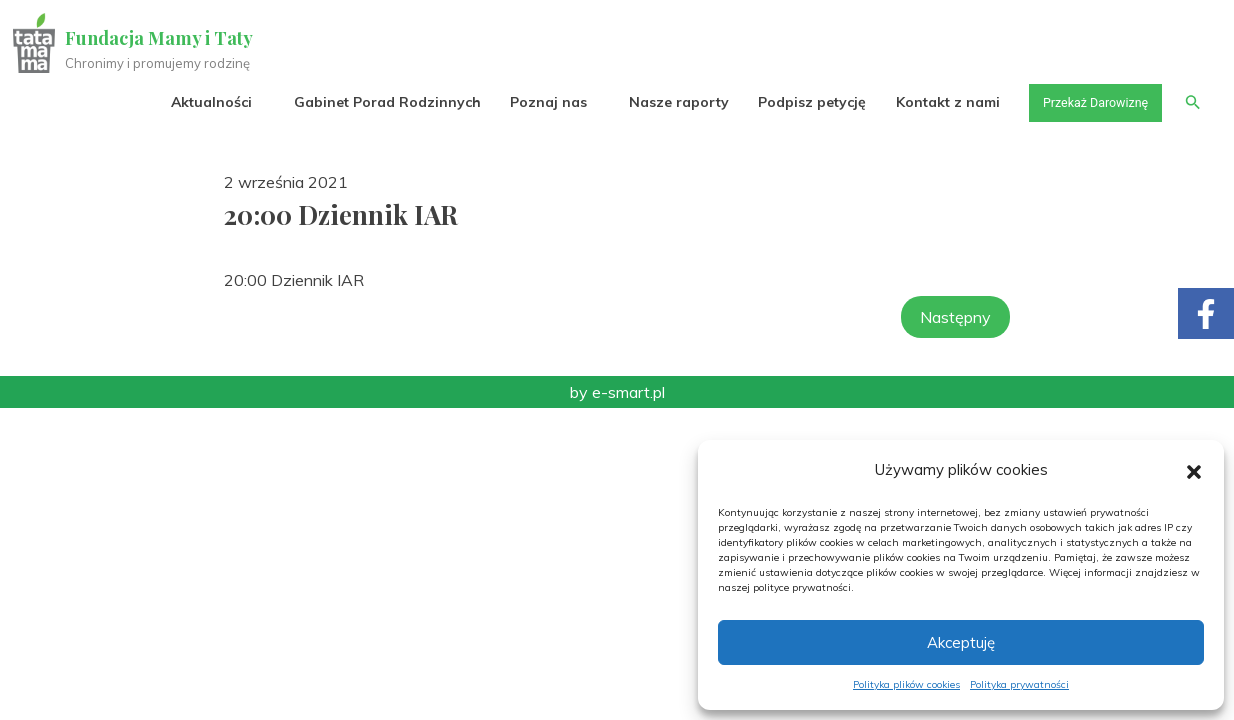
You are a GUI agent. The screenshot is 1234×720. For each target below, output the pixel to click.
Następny (955, 317)
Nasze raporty (662, 102)
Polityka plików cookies (906, 684)
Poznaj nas (531, 102)
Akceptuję (961, 642)
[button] (1194, 470)
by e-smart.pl (617, 392)
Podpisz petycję (795, 102)
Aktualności (194, 102)
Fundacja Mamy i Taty (162, 38)
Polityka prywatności (1019, 684)
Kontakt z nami (931, 102)
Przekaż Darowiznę (1085, 102)
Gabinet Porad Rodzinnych (370, 102)
